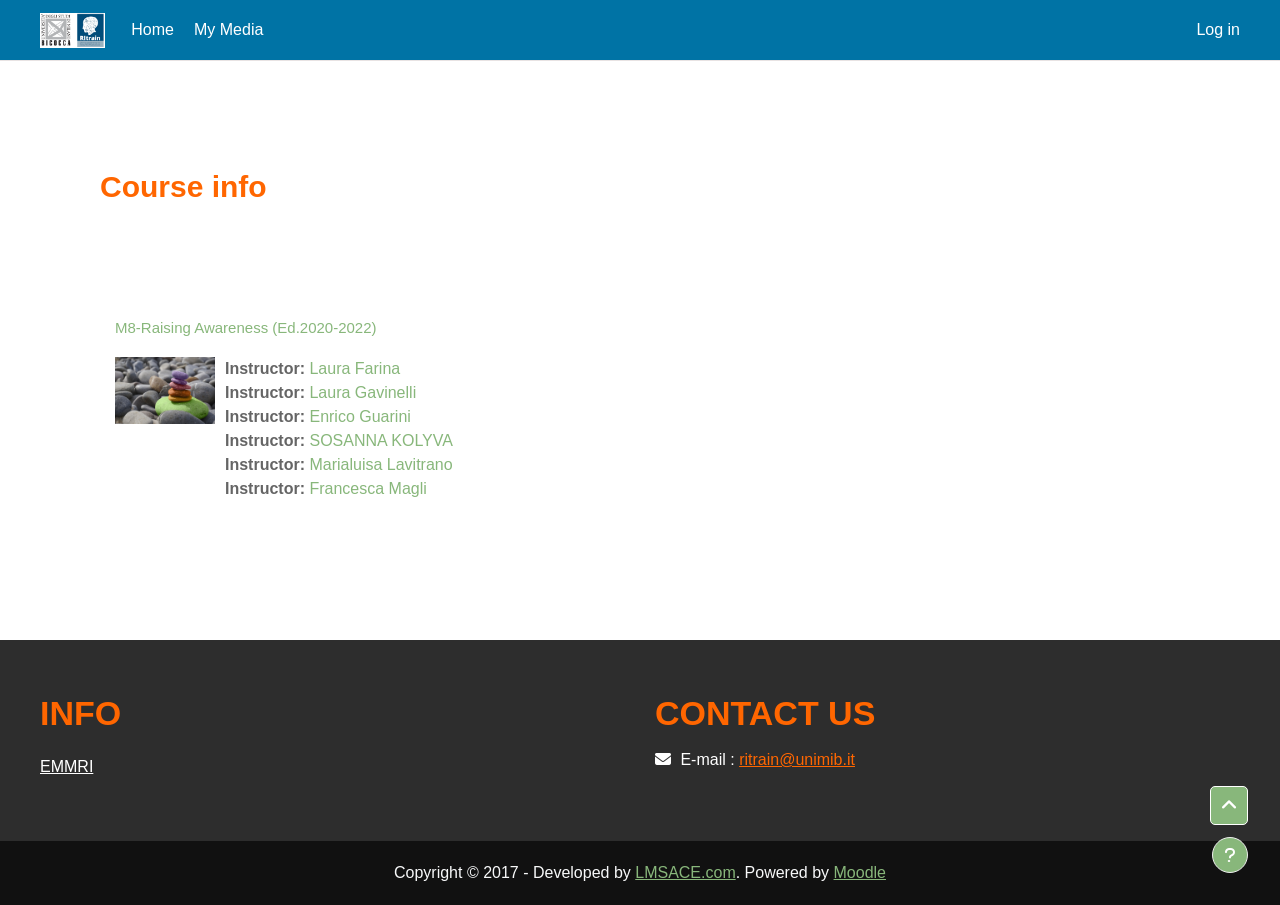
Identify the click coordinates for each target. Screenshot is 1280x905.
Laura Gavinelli (362, 392)
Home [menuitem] (152, 29)
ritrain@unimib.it (797, 759)
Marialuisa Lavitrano (380, 464)
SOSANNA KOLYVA (380, 440)
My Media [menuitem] (228, 29)
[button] (1229, 806)
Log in (1218, 29)
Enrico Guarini (359, 416)
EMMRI (66, 766)
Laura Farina (354, 368)
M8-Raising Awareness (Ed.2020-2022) (246, 327)
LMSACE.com (685, 872)
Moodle (860, 872)
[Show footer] (1230, 855)
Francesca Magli (367, 488)
